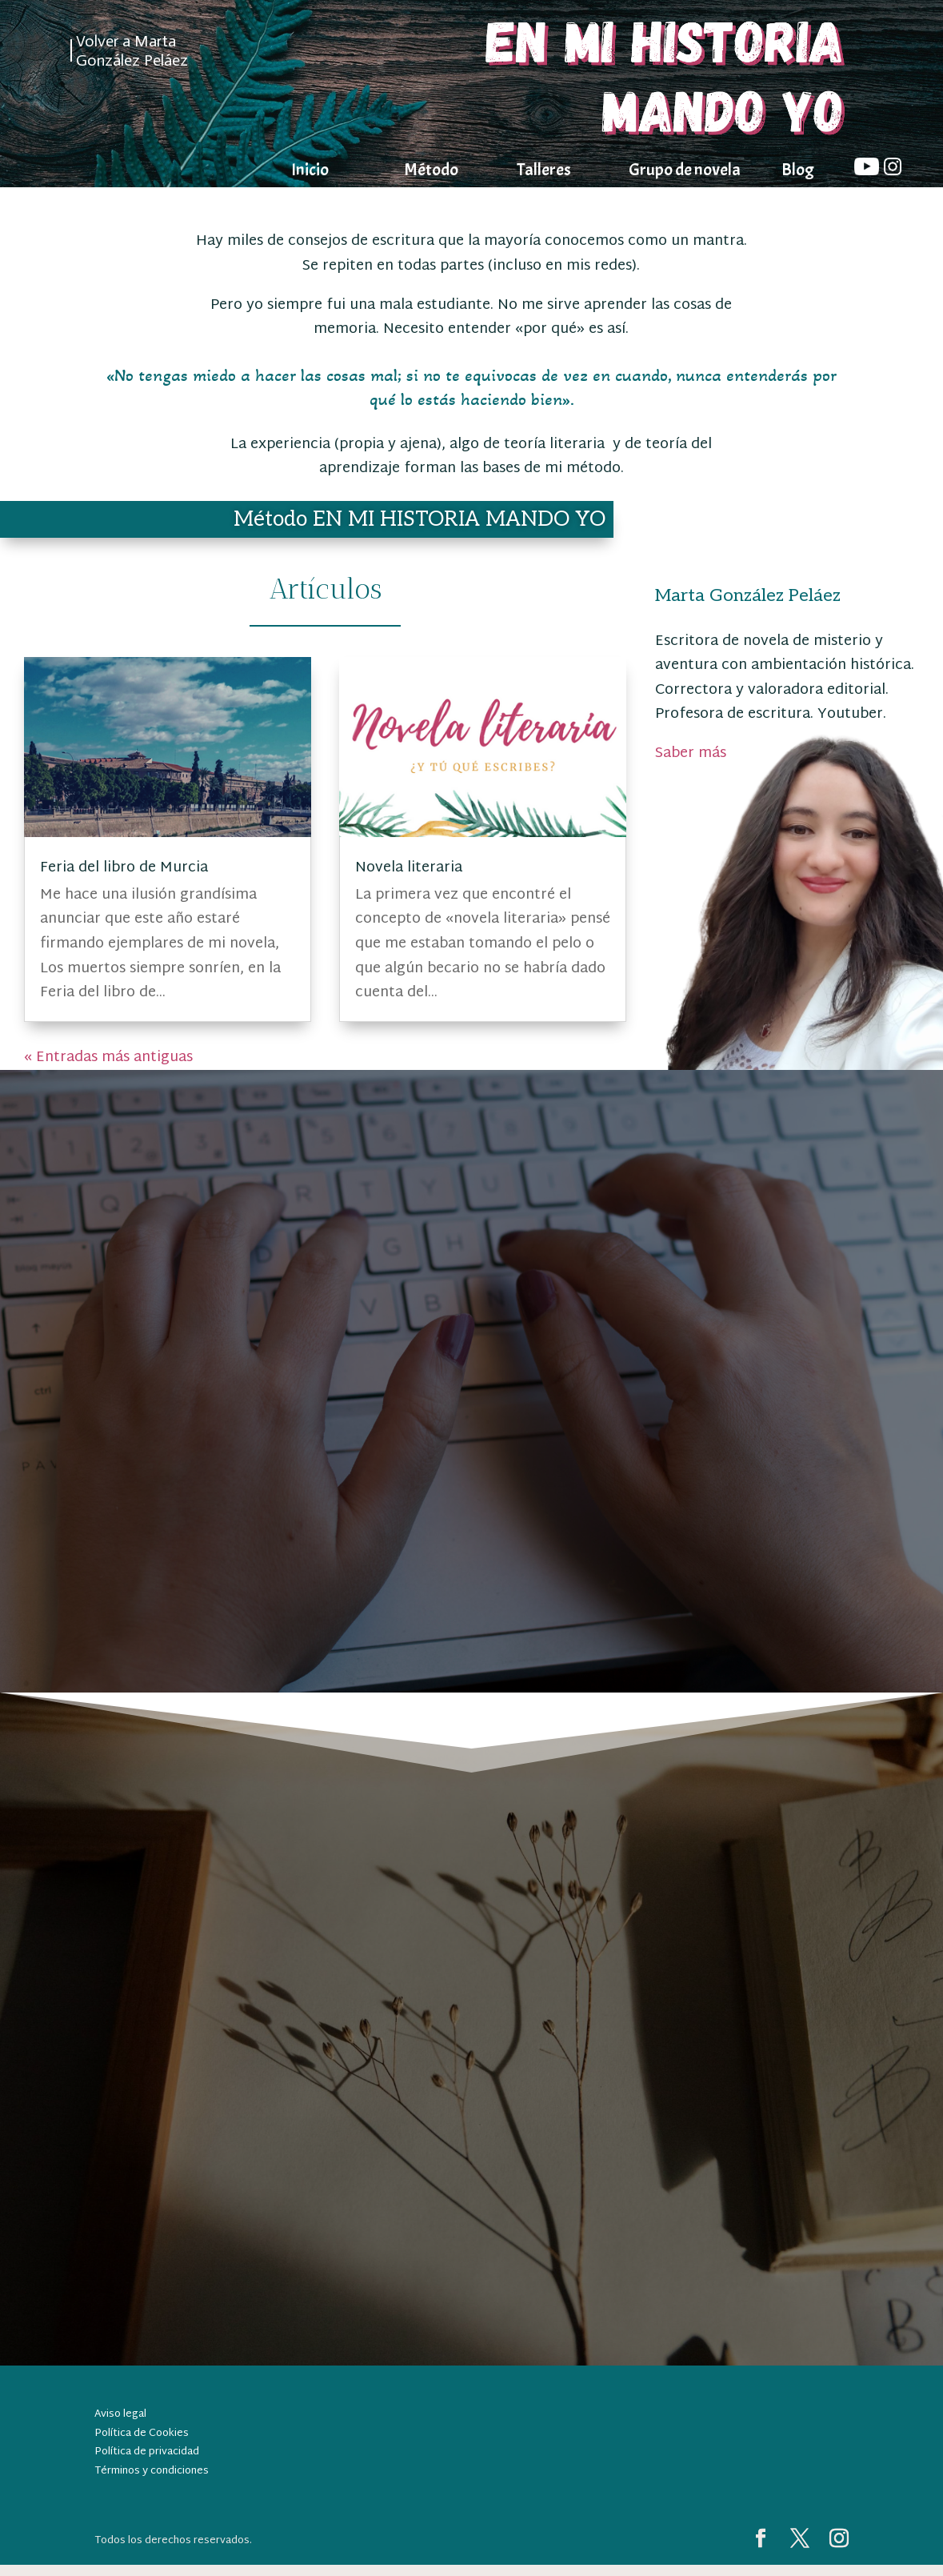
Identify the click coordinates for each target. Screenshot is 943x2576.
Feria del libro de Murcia (124, 868)
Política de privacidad (146, 2452)
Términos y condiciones (151, 2471)
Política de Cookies (141, 2433)
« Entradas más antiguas (108, 1057)
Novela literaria (408, 868)
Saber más (690, 753)
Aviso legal (120, 2414)
